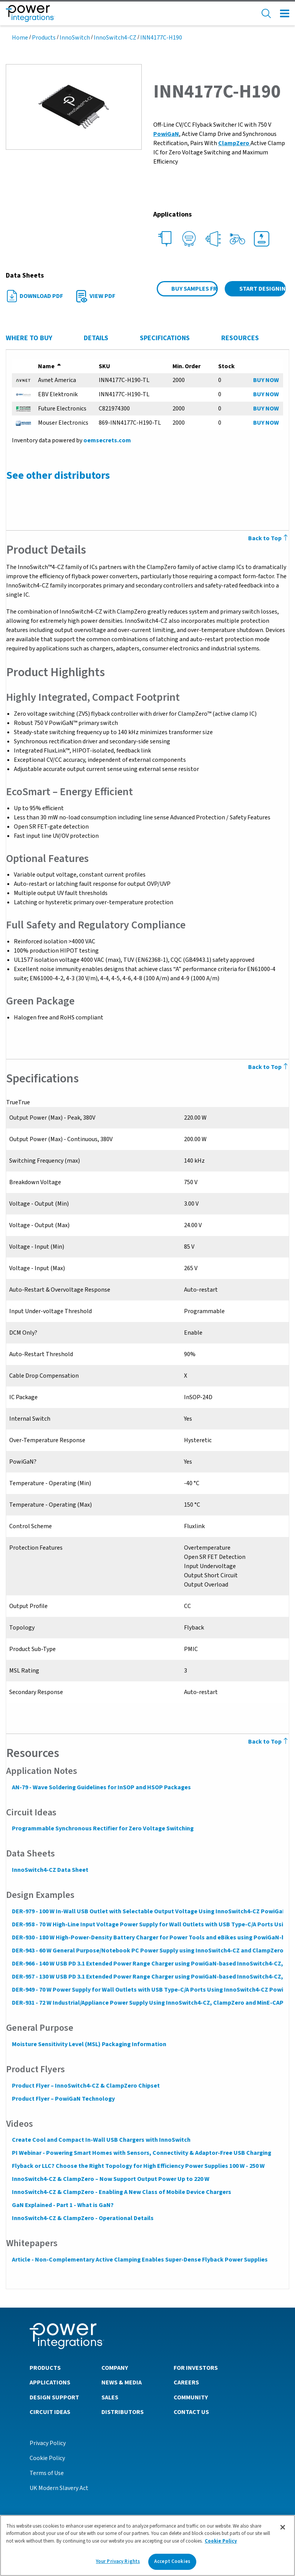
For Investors (196, 2367)
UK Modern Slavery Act (59, 2487)
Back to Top (269, 1741)
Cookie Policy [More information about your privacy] (221, 2541)
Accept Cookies (172, 2561)
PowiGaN (166, 134)
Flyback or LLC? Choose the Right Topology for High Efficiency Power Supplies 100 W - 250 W (138, 2166)
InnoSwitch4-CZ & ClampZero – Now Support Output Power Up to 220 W (110, 2179)
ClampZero (234, 143)
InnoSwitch (75, 37)
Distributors (122, 2411)
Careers (186, 2382)
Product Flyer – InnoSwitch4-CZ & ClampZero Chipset (85, 2085)
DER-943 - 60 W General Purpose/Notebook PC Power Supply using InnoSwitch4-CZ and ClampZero (147, 1950)
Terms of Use (47, 2472)
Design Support (54, 2397)
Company (114, 2367)
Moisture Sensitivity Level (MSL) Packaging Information (89, 2044)
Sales (109, 2397)
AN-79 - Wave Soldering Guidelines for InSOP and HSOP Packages (101, 1787)
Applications (50, 2382)
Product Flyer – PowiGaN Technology (63, 2099)
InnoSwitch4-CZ (115, 37)
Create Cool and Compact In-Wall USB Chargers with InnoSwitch (101, 2140)
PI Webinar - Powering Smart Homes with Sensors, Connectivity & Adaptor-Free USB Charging (141, 2153)
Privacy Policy (48, 2443)
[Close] (282, 2527)
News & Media (121, 2382)
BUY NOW (266, 380)
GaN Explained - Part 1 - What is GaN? (62, 2205)
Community (191, 2397)
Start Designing (262, 289)
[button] (73, 106)
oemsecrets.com (107, 440)
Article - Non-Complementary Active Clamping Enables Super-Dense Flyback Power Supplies (139, 2259)
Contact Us (191, 2411)
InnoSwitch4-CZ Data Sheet (50, 1870)
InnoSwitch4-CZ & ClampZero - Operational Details (82, 2218)
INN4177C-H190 (161, 37)
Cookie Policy (47, 2458)
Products (44, 37)
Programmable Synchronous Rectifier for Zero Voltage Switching (102, 1828)
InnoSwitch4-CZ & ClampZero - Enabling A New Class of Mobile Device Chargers (121, 2192)
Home (20, 37)
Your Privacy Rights (118, 2561)
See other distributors (57, 475)
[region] (147, 2545)
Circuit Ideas (50, 2411)
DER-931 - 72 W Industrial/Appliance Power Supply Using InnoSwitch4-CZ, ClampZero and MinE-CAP (147, 2003)
